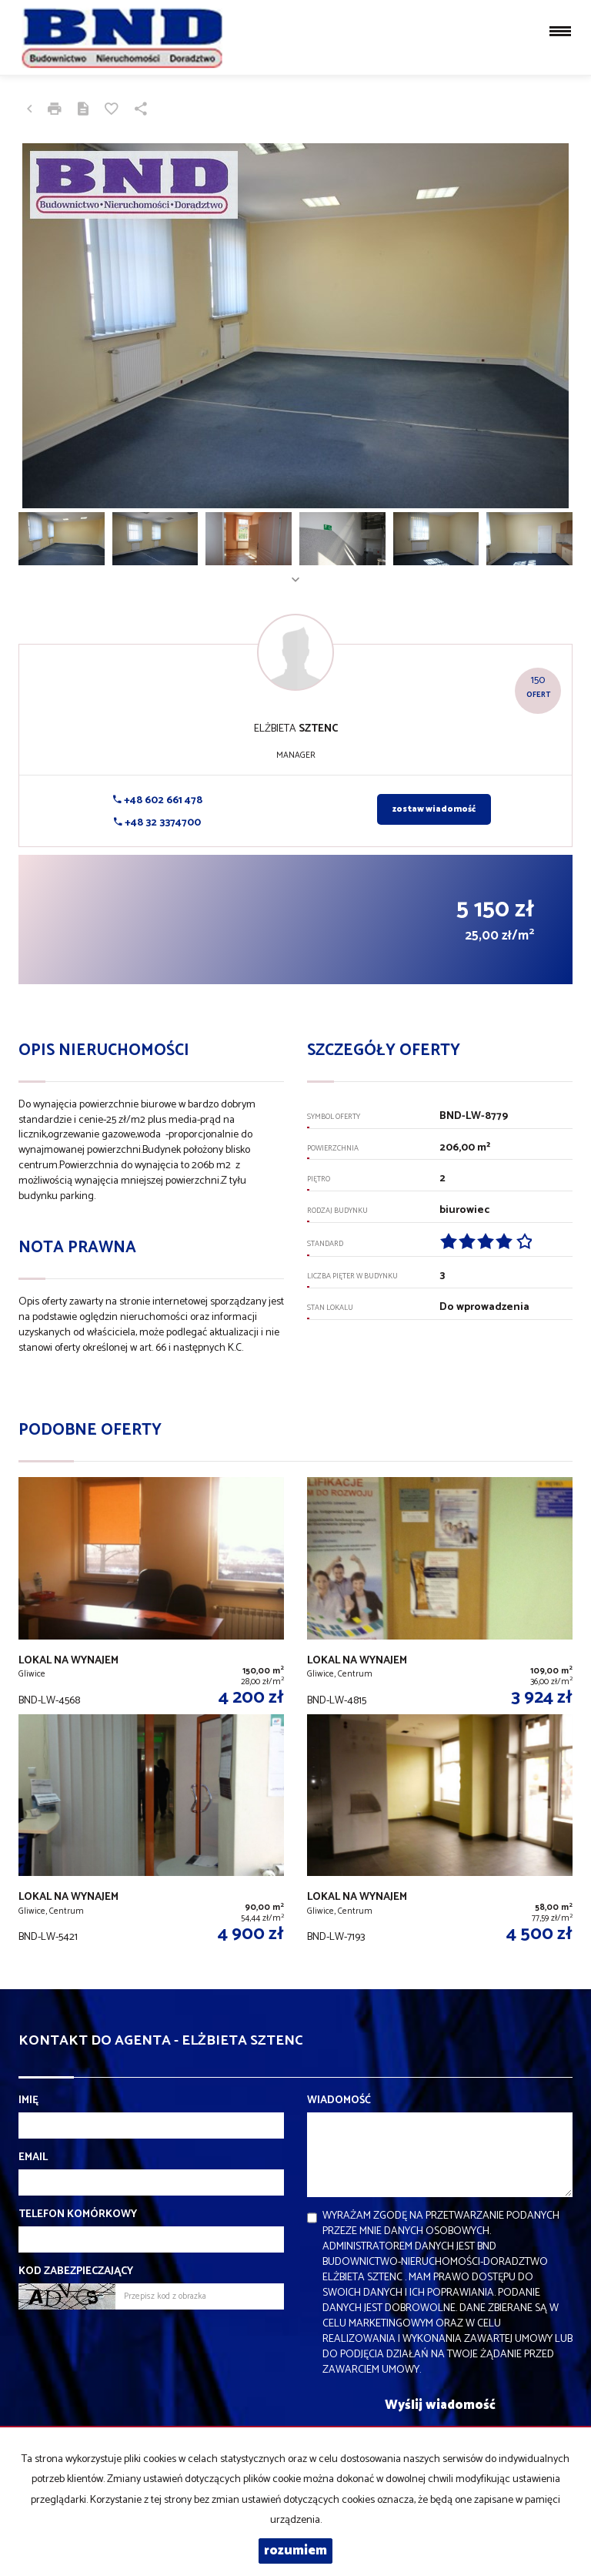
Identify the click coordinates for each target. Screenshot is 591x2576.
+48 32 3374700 (157, 823)
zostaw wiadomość (434, 809)
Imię (28, 2101)
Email (33, 2158)
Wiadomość (339, 2101)
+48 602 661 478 (157, 800)
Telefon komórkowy (77, 2215)
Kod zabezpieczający (75, 2272)
